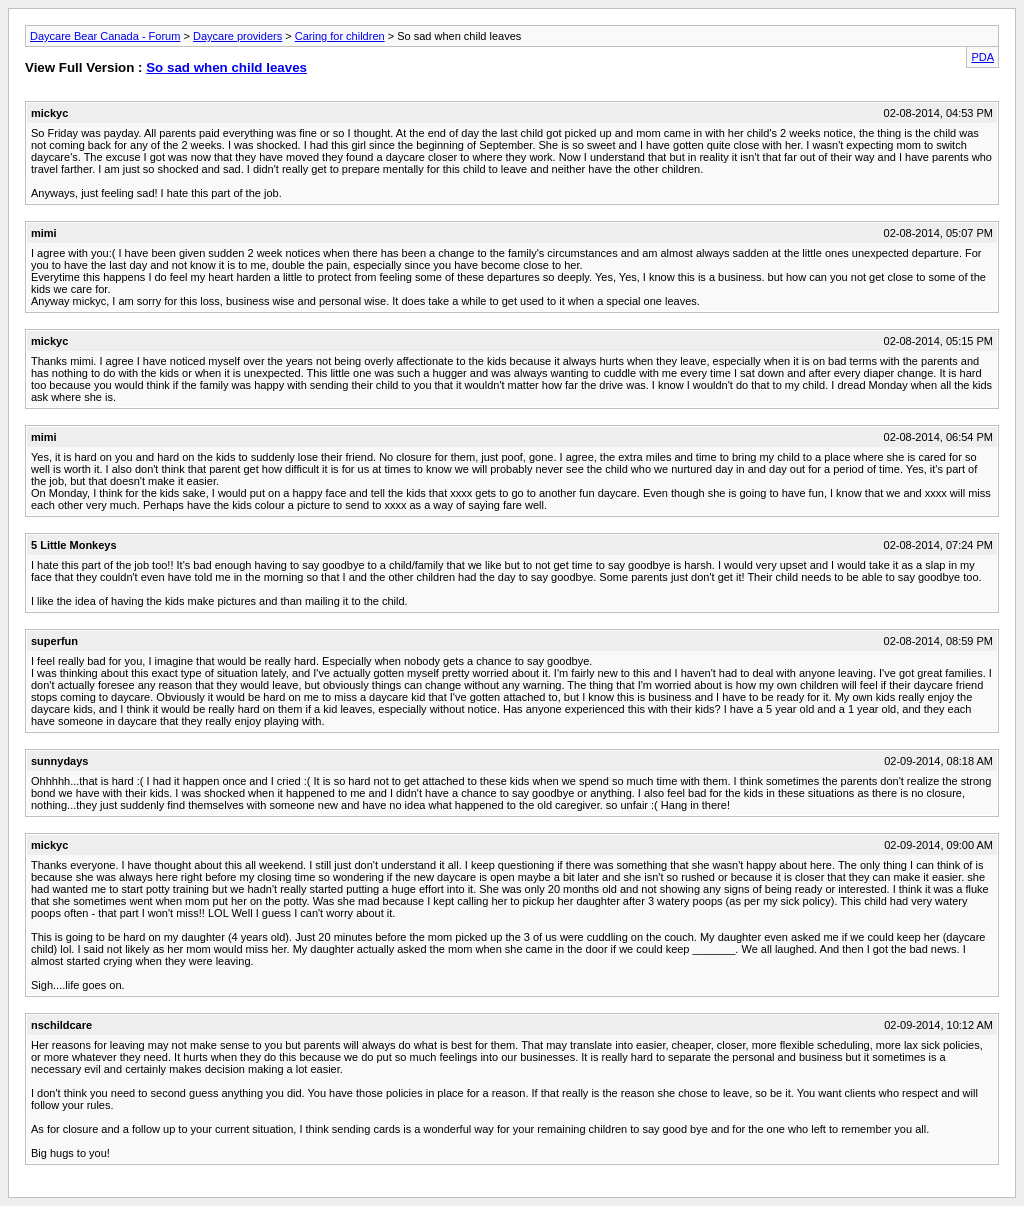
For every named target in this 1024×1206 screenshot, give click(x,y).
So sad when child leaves (226, 67)
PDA (982, 57)
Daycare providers (237, 36)
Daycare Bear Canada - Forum (105, 36)
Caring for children (340, 36)
